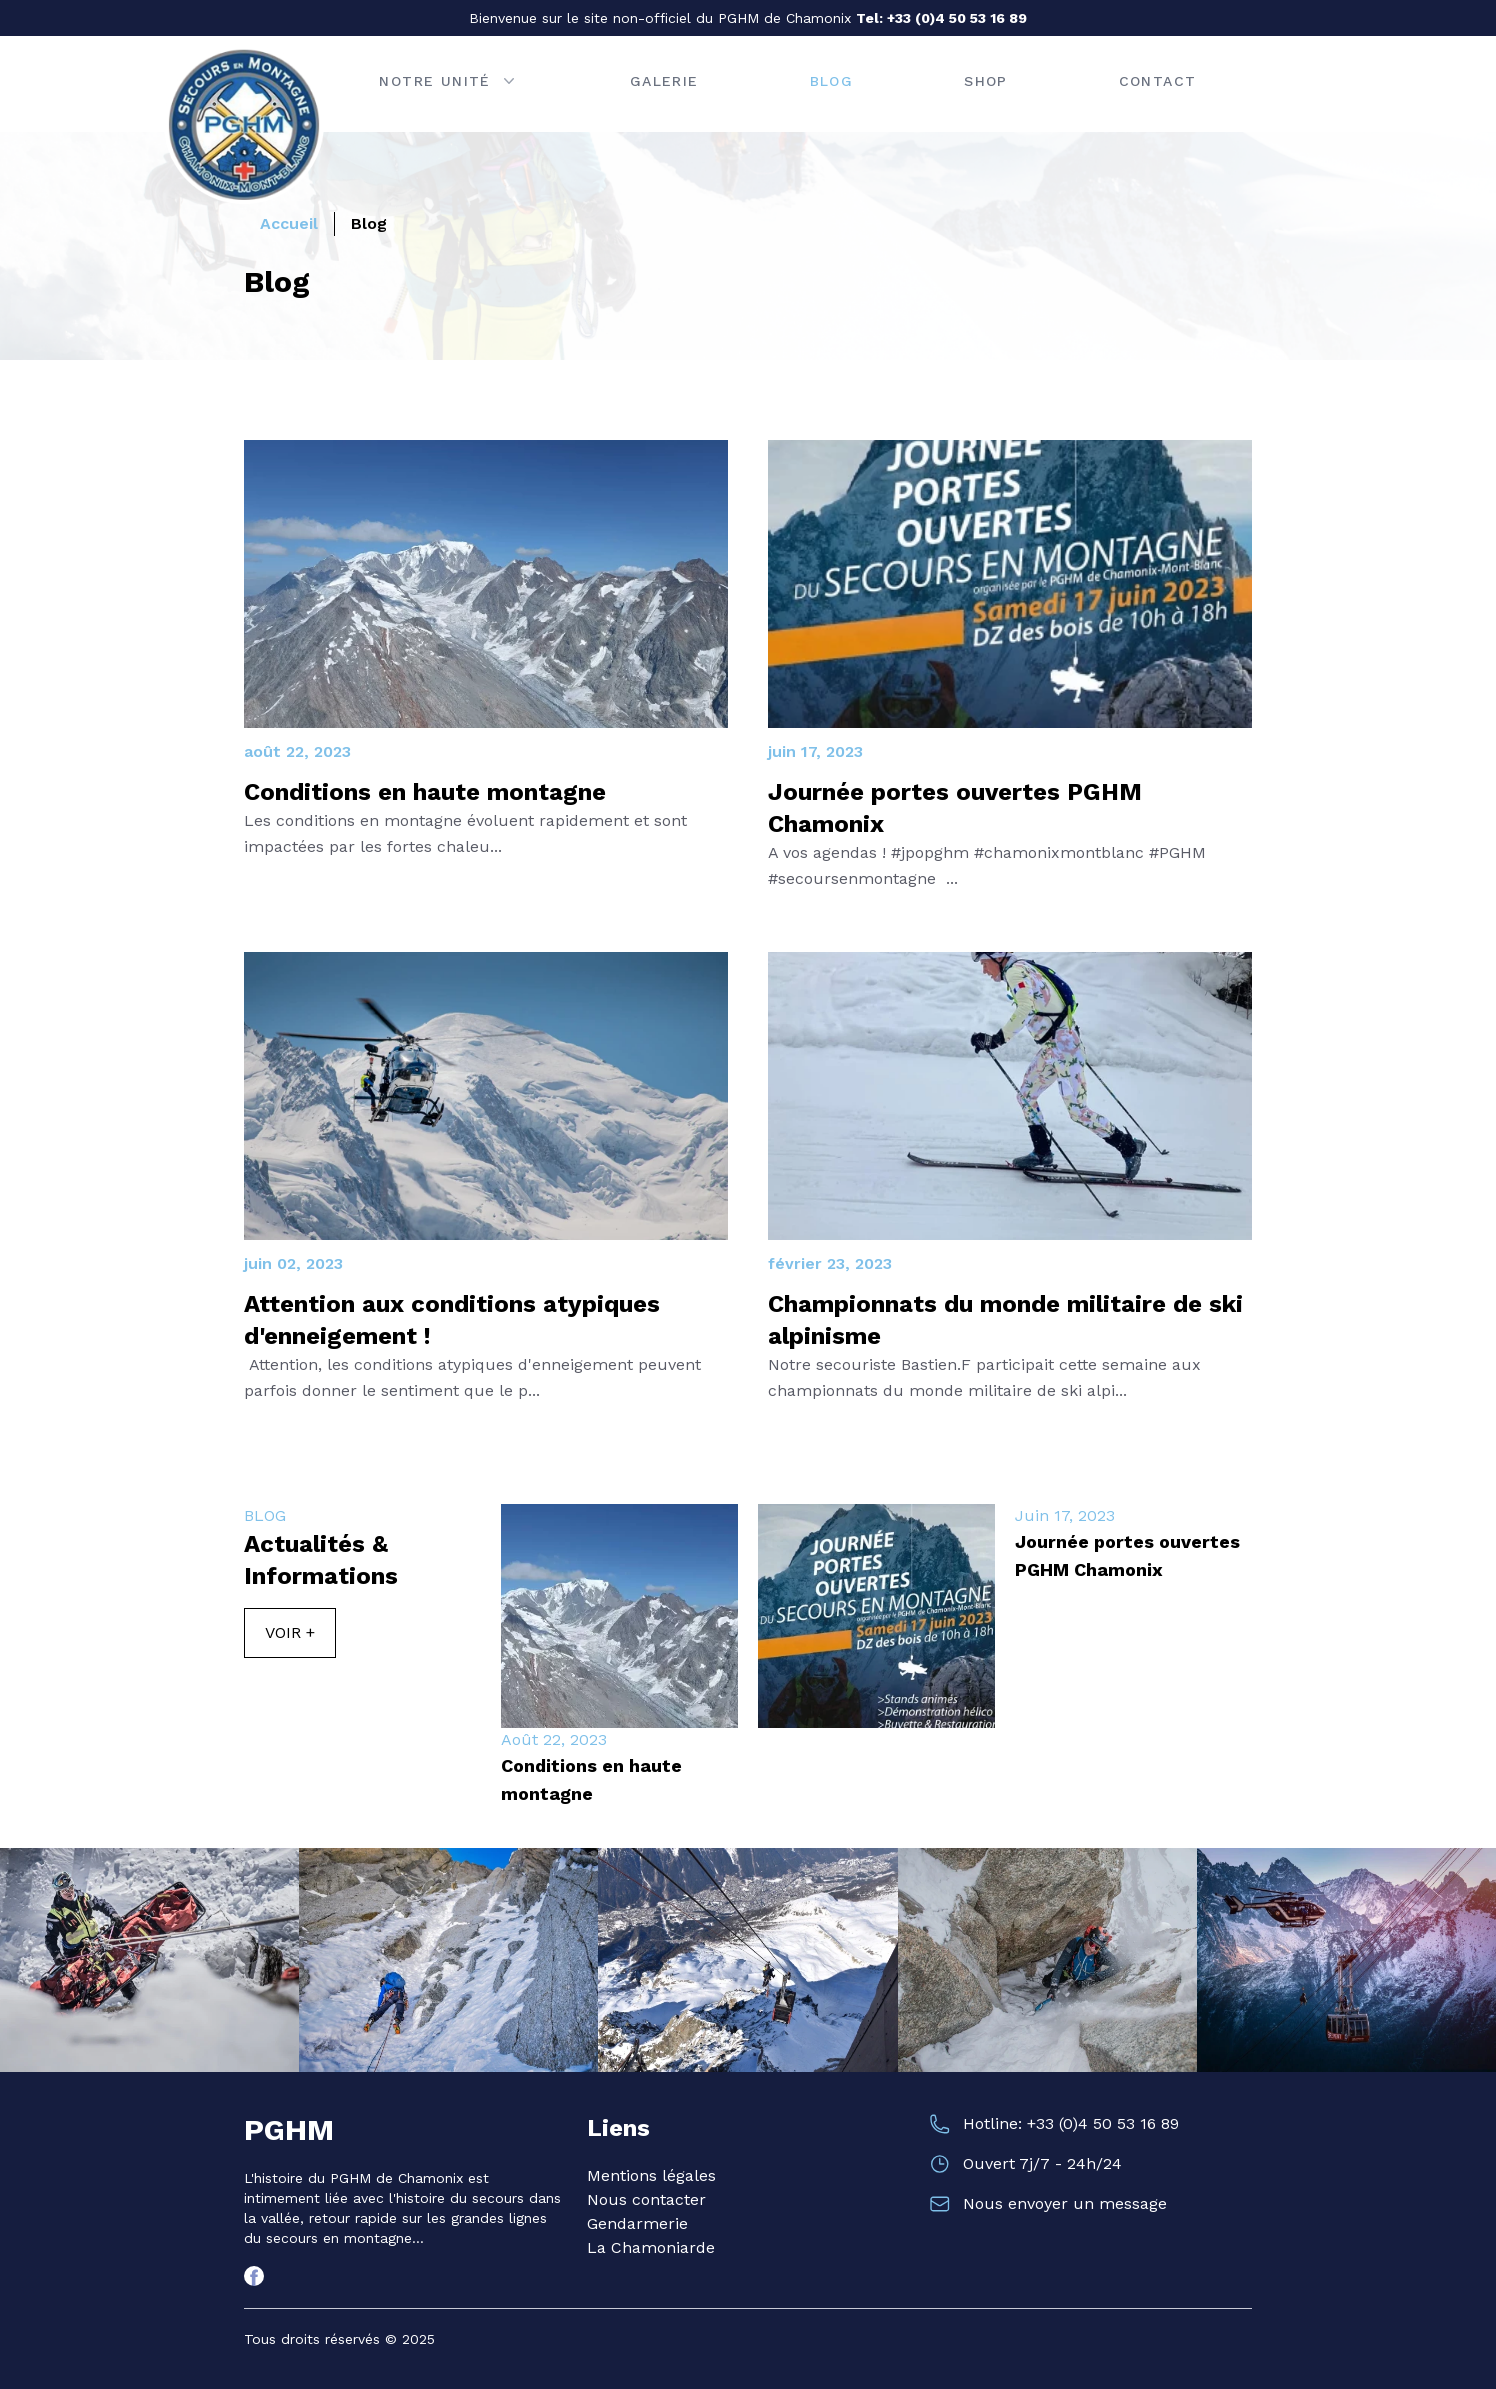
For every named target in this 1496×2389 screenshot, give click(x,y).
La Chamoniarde (651, 2247)
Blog (832, 81)
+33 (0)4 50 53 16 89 (957, 18)
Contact (1158, 81)
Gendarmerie (637, 2223)
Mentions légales (651, 2175)
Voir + (290, 1632)
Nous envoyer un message (1065, 2203)
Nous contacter (646, 2199)
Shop (986, 81)
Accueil (289, 223)
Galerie (664, 81)
